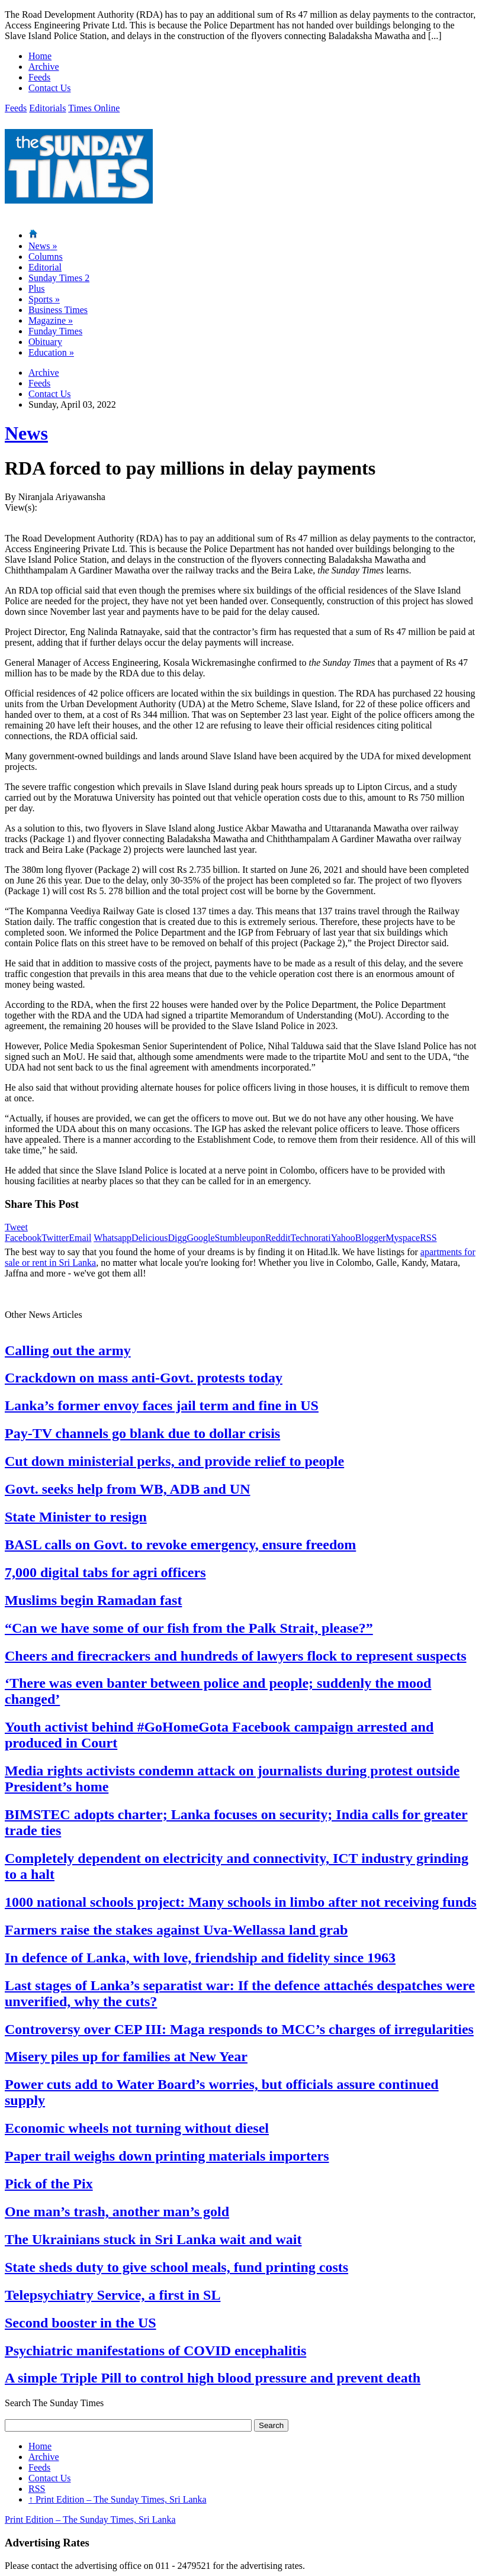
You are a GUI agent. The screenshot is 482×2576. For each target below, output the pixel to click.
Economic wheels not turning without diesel (137, 2128)
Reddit (278, 1238)
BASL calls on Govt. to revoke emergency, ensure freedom (180, 1544)
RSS (428, 1238)
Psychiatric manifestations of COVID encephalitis (155, 2350)
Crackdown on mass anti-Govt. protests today (143, 1377)
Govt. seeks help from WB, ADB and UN (127, 1489)
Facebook (23, 1238)
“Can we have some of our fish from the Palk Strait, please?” (189, 1628)
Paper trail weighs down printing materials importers (167, 2156)
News (42, 246)
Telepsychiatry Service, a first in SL (112, 2295)
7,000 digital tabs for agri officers (105, 1572)
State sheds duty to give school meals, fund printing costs (176, 2267)
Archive (43, 67)
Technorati (311, 1238)
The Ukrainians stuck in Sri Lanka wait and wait (153, 2239)
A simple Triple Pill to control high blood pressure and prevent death (212, 2377)
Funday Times (55, 331)
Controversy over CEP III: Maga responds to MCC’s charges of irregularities (239, 2029)
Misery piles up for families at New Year (126, 2056)
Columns (45, 257)
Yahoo (343, 1238)
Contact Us (49, 88)
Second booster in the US (80, 2322)
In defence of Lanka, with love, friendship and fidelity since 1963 (200, 1957)
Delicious (149, 1238)
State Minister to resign (76, 1516)
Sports (44, 299)
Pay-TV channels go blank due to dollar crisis (142, 1433)
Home (40, 56)
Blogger (370, 1238)
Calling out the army (68, 1350)
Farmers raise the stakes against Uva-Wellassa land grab (176, 1929)
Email (80, 1238)
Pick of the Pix (49, 2183)
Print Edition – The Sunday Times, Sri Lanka (117, 2499)
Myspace (402, 1238)
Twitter (55, 1238)
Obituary (45, 342)
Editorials (47, 108)
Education (51, 352)
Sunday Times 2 (58, 278)
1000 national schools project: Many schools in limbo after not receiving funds (241, 1902)
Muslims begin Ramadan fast (93, 1600)
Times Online (94, 108)
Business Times (58, 310)
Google (200, 1238)
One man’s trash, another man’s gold (117, 2211)
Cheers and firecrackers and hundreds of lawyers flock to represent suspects (236, 1655)
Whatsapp (112, 1238)
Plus (36, 288)
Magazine (50, 320)
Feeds (39, 77)
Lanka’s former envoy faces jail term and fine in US (162, 1405)
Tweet (16, 1227)
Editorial (45, 267)
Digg (177, 1238)
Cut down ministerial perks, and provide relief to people (174, 1461)
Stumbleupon (240, 1238)
